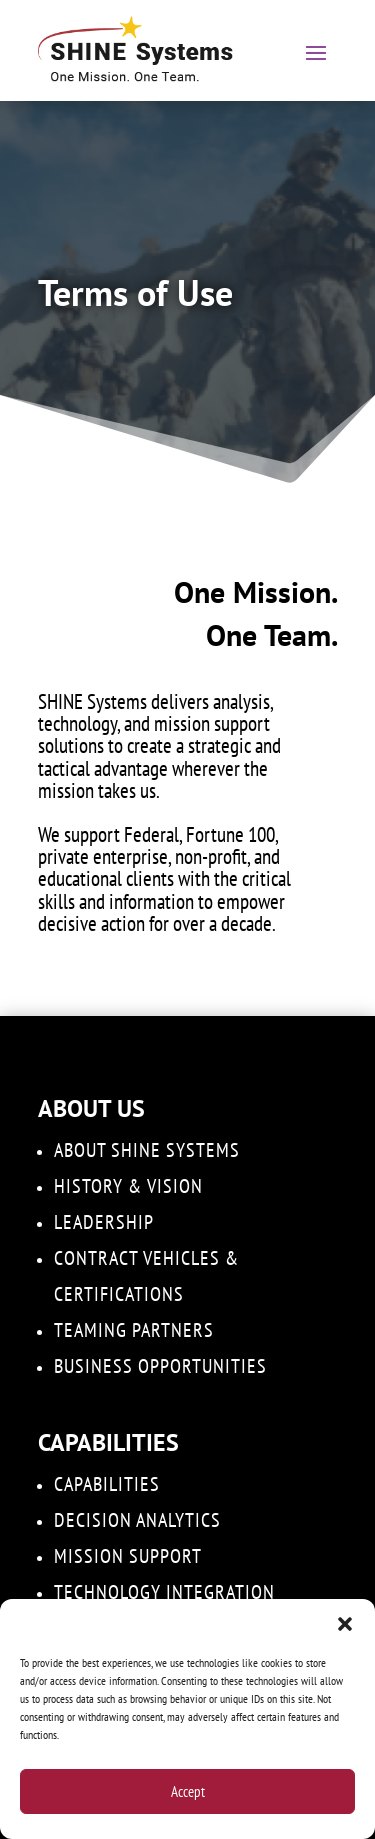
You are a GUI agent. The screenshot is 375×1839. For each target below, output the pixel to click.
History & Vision (128, 1186)
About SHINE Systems (147, 1150)
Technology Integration (164, 1592)
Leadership (104, 1222)
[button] (345, 1624)
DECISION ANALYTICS (137, 1520)
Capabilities (107, 1484)
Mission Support (128, 1556)
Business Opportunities (160, 1366)
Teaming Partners (134, 1330)
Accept (188, 1791)
